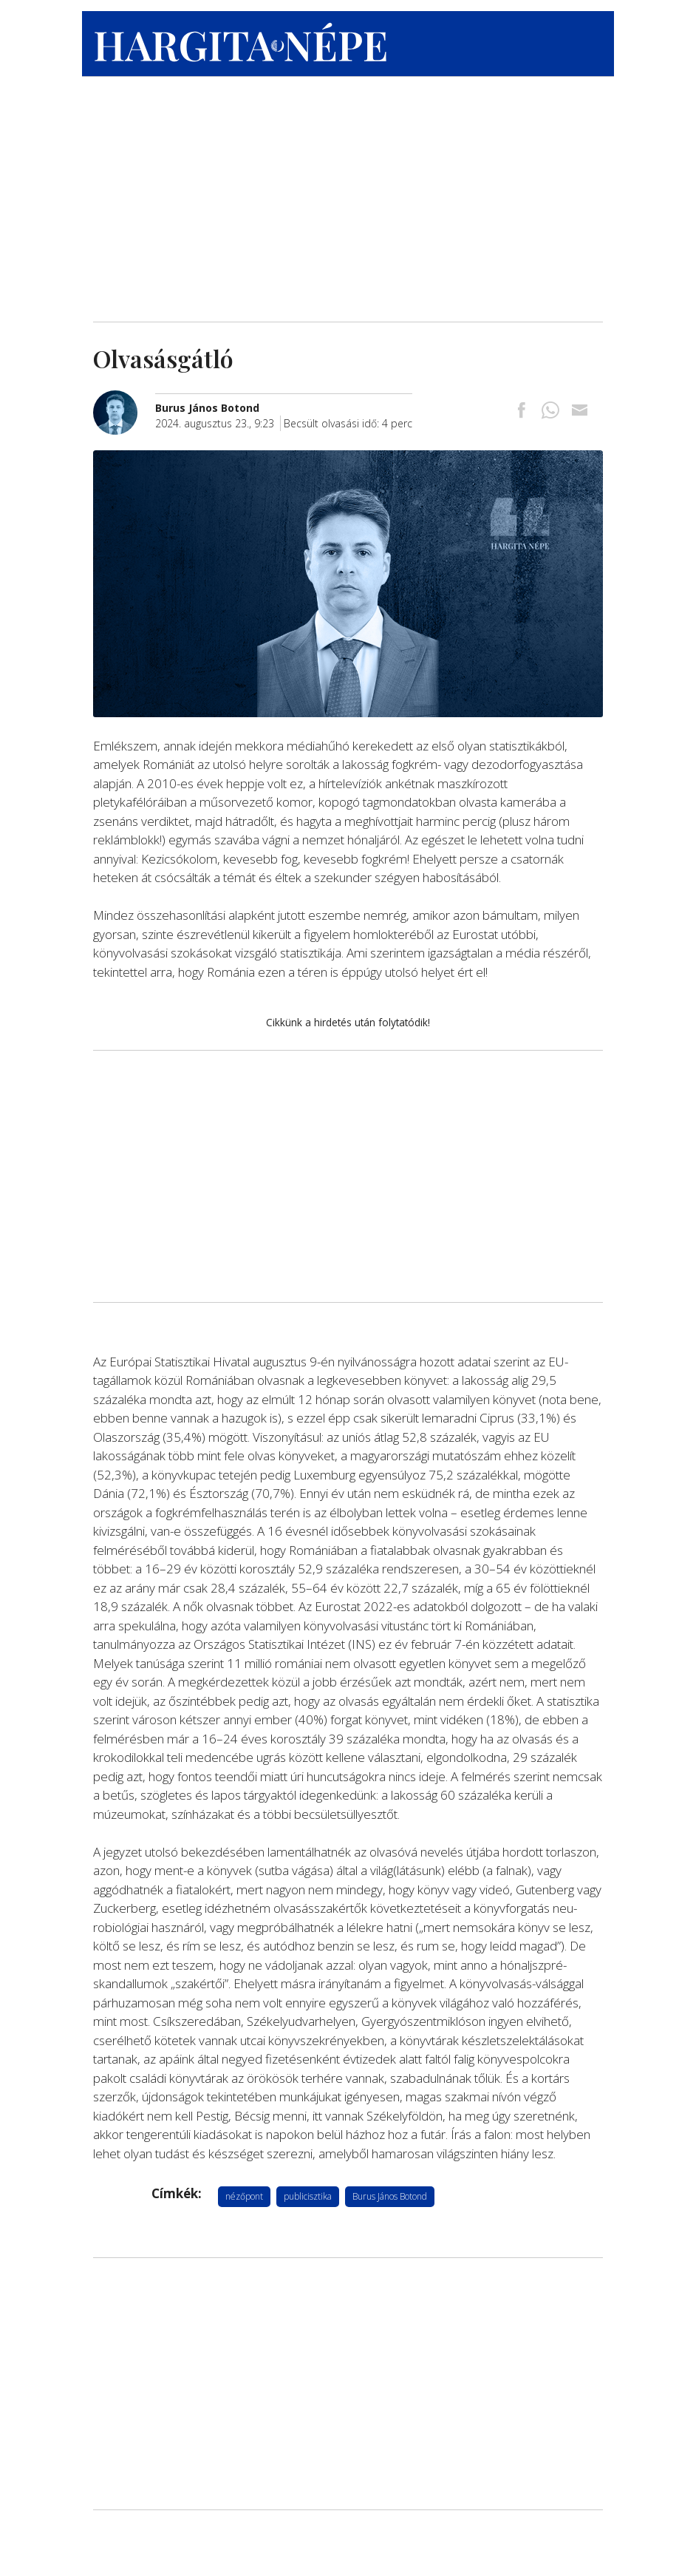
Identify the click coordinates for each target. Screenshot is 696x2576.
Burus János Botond (389, 2196)
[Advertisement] (348, 195)
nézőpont (244, 2196)
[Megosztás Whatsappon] (550, 411)
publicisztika (308, 2196)
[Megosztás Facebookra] (521, 411)
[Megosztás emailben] (579, 411)
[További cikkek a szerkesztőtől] (124, 398)
